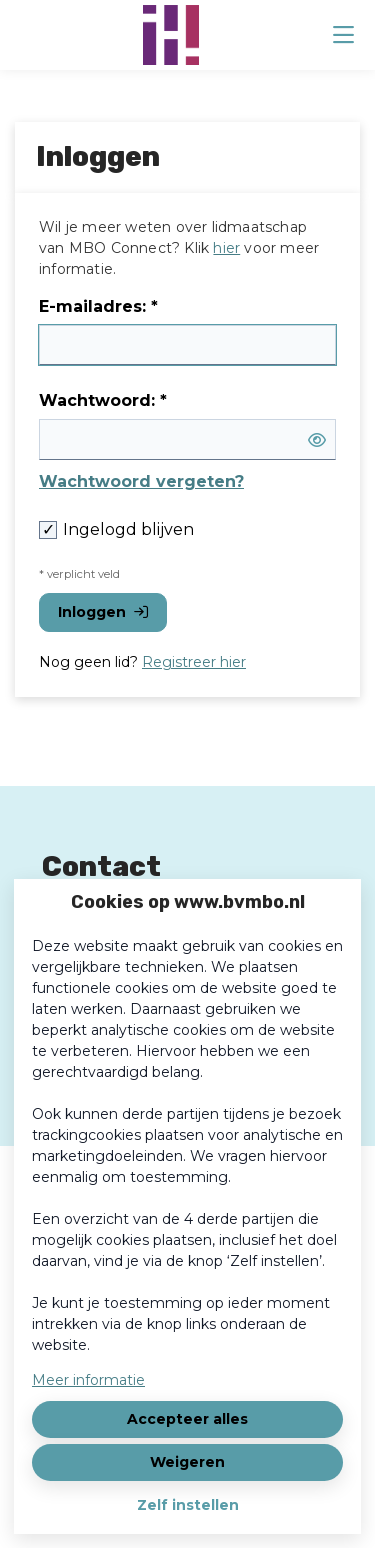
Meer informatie (88, 1380)
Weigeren (187, 1462)
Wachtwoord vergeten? (141, 481)
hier (226, 248)
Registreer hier (194, 662)
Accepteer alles (187, 1419)
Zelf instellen (188, 1505)
